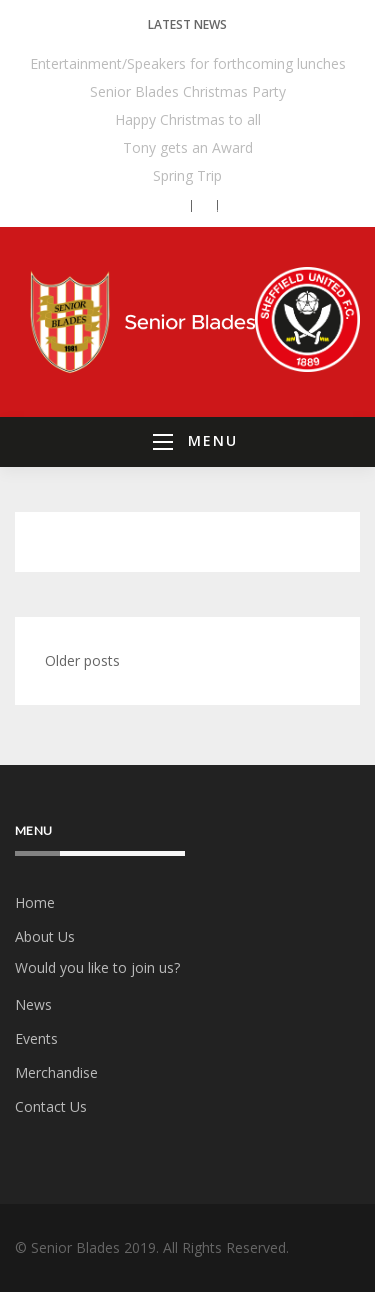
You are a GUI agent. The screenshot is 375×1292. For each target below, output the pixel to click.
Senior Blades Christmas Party (188, 91)
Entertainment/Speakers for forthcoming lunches (188, 63)
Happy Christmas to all (188, 119)
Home (35, 902)
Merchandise (56, 1072)
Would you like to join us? (97, 967)
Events (36, 1038)
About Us (45, 936)
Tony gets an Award (188, 147)
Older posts (82, 660)
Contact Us (51, 1106)
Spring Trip (187, 175)
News (33, 1004)
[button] (174, 206)
